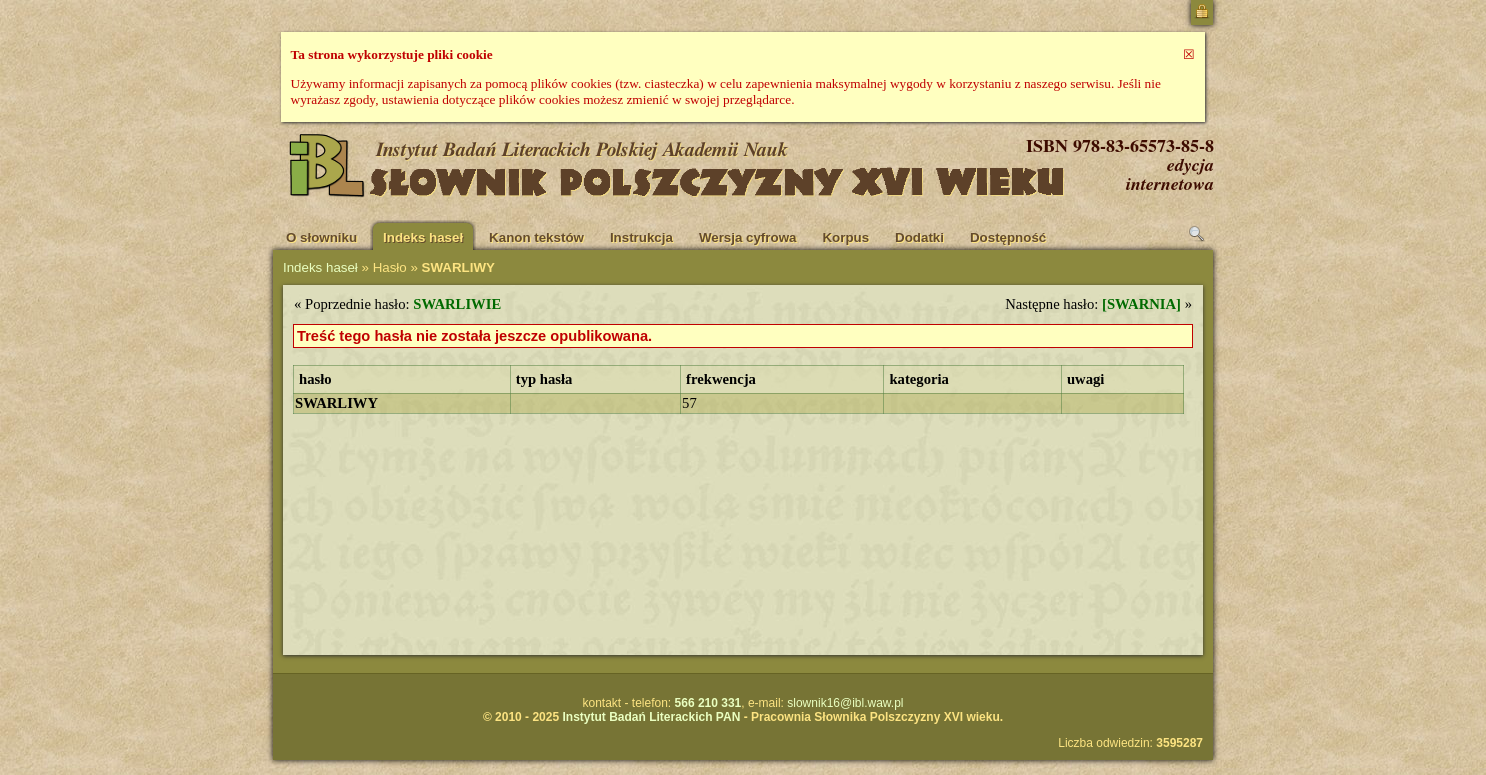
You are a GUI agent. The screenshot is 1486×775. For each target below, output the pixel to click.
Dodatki (919, 237)
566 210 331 (708, 703)
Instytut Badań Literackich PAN (651, 717)
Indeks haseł (423, 237)
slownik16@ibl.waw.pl (845, 703)
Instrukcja (641, 237)
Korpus (845, 237)
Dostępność (1008, 237)
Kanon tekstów (536, 237)
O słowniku (321, 237)
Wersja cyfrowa (748, 237)
